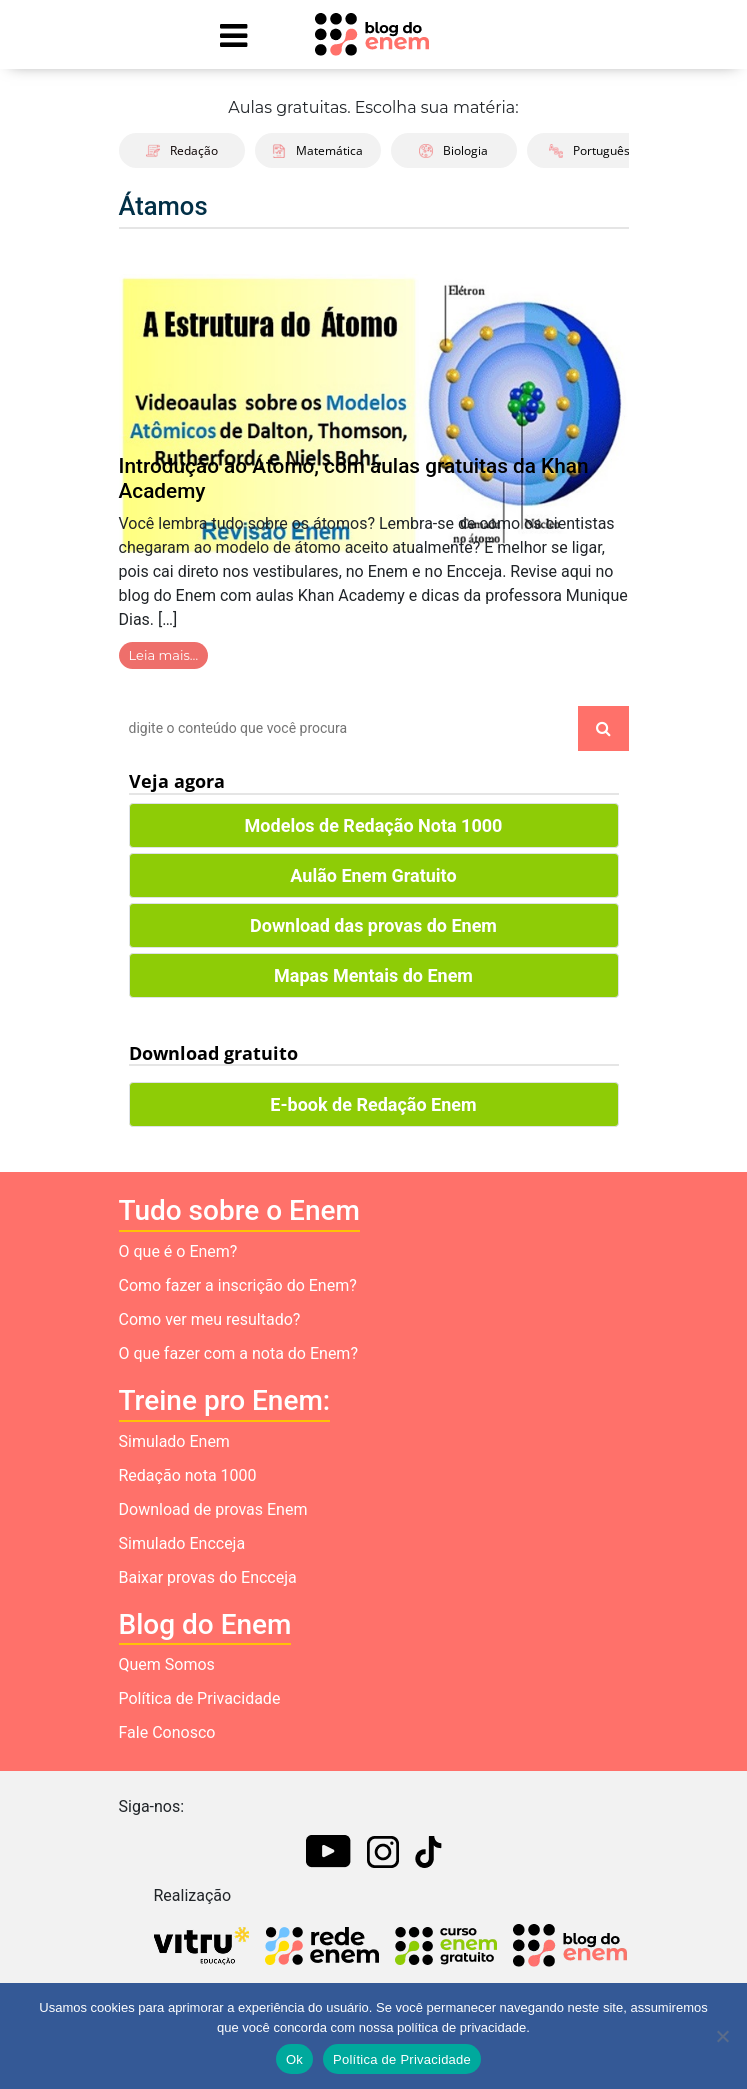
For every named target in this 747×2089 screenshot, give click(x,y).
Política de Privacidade (200, 1698)
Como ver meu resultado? (210, 1319)
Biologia (453, 150)
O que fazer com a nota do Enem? (238, 1353)
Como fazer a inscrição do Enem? (238, 1285)
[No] (722, 2036)
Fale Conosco (167, 1732)
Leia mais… (164, 655)
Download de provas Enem (213, 1509)
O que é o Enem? (178, 1251)
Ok (294, 2059)
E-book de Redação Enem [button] (373, 1104)
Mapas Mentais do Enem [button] (373, 975)
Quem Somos (167, 1664)
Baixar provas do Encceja (208, 1577)
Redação (182, 150)
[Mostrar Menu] (234, 35)
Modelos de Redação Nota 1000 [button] (374, 825)
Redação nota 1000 (188, 1475)
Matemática (317, 150)
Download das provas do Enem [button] (373, 925)
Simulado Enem (174, 1441)
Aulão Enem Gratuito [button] (373, 875)
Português (589, 150)
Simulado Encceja (182, 1543)
